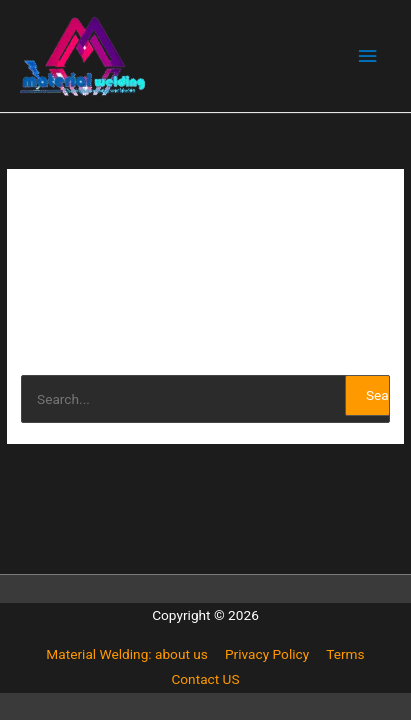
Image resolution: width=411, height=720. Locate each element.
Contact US (205, 679)
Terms (345, 654)
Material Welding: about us (127, 654)
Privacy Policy (267, 654)
